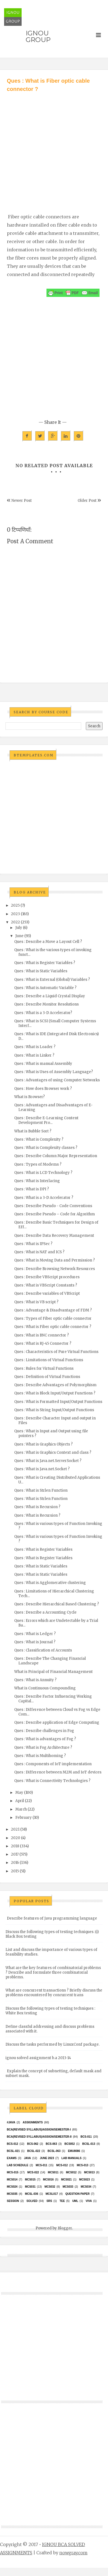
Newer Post (21, 500)
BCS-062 (32, 2143)
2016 (15, 1862)
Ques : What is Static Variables (40, 971)
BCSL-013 (88, 2143)
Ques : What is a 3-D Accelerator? (43, 1012)
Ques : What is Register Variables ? (44, 962)
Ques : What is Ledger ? (35, 1633)
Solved (32, 2200)
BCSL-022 (33, 2150)
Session (13, 2200)
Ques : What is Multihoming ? (40, 1755)
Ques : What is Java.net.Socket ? (42, 1469)
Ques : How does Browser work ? (43, 1088)
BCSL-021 (13, 2150)
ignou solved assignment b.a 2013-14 (38, 2058)
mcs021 (66, 2179)
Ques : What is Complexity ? (38, 1139)
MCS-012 (62, 2165)
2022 (15, 922)
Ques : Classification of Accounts (43, 1650)
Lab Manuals (71, 2158)
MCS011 (53, 2172)
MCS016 (48, 2179)
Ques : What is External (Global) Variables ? (52, 979)
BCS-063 (51, 2143)
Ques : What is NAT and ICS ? (39, 1252)
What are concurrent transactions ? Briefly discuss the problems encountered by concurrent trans (53, 1992)
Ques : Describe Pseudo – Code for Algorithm (54, 1214)
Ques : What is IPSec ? (33, 1243)
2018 (15, 1846)
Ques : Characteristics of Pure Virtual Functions (56, 1351)
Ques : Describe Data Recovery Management (54, 1235)
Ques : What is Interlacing (37, 1181)
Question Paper (77, 2193)
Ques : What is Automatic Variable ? (45, 987)
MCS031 (30, 2186)
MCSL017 (52, 2193)
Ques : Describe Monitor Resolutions (46, 1004)
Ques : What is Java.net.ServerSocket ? (47, 1460)
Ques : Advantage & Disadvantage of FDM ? (53, 1310)
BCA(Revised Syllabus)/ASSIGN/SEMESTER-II (39, 2136)
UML (75, 2200)
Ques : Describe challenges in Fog (44, 1730)
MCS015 (30, 2179)
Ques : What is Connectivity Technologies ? (52, 1780)
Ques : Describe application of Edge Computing (56, 1722)
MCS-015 (12, 2172)
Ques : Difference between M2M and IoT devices (57, 1772)
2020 (15, 1838)
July (18, 927)
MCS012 (71, 2172)
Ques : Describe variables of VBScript (47, 1293)
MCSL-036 (31, 2193)
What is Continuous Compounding (45, 1688)
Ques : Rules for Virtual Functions (44, 1368)
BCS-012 (12, 2143)
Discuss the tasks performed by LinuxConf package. (52, 2044)
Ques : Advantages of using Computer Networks (57, 1080)
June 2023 (47, 2158)
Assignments (33, 2122)
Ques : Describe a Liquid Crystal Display (49, 996)
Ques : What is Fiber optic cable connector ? (52, 1326)
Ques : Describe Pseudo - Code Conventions (53, 1206)
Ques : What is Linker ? (34, 1055)
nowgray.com (73, 2552)
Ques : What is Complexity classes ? (45, 1147)
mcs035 (12, 2193)
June (19, 936)
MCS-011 (41, 2165)
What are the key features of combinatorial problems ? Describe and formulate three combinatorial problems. (53, 1972)
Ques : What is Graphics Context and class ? (52, 1452)
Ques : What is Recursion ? (37, 1507)
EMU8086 (74, 2150)
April (19, 1800)
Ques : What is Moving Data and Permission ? (54, 1260)
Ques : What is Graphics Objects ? (43, 1444)
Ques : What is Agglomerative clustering (50, 1582)
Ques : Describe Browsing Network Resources (54, 1268)
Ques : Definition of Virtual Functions (47, 1376)
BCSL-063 (54, 2150)
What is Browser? (29, 1097)
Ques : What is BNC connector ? (41, 1335)
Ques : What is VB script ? (36, 1302)
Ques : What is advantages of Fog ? (45, 1739)
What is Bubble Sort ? (32, 1131)
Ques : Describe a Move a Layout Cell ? (48, 941)
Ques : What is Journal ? (35, 1642)
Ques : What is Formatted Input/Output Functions (58, 1401)
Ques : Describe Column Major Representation (55, 1156)
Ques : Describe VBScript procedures (47, 1277)
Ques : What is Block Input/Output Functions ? (54, 1393)
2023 (15, 914)
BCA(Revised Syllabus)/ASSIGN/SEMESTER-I (39, 2129)
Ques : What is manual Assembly (43, 1063)
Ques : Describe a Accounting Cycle (45, 1612)
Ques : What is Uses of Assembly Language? (53, 1072)
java (27, 2158)
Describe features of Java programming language (52, 1918)
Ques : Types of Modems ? (38, 1164)
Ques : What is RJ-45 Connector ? (42, 1343)
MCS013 (89, 2172)
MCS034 (86, 2186)
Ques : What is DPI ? (31, 1189)
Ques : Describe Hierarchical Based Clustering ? (56, 1604)
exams (12, 2158)
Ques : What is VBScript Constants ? (45, 1285)
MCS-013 (82, 2165)
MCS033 (68, 2186)
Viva (89, 2200)
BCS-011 (86, 2136)
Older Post (87, 500)
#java (11, 2122)
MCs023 (84, 2179)
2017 (15, 1854)
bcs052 (70, 2143)
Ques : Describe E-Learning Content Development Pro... (46, 1120)
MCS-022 (33, 2172)
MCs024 (12, 2186)
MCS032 (50, 2186)
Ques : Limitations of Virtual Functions (48, 1360)
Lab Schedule (17, 2165)
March (21, 1809)
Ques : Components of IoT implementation (53, 1764)
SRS (49, 2200)
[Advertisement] (51, 147)
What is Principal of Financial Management (53, 1671)
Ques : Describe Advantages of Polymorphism (55, 1385)
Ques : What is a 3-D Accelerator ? (43, 1197)
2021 (15, 1829)
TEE (62, 2200)
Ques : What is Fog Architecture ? (43, 1747)
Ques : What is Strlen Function (41, 1490)
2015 (15, 1871)
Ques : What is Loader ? (35, 1047)
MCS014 (12, 2179)
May (19, 1792)
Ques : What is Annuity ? (35, 1680)
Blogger (65, 2228)
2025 (15, 905)
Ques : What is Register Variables (43, 1549)
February (23, 1817)
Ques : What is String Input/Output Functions (54, 1410)
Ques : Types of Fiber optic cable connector (53, 1318)
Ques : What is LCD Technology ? (43, 1172)
